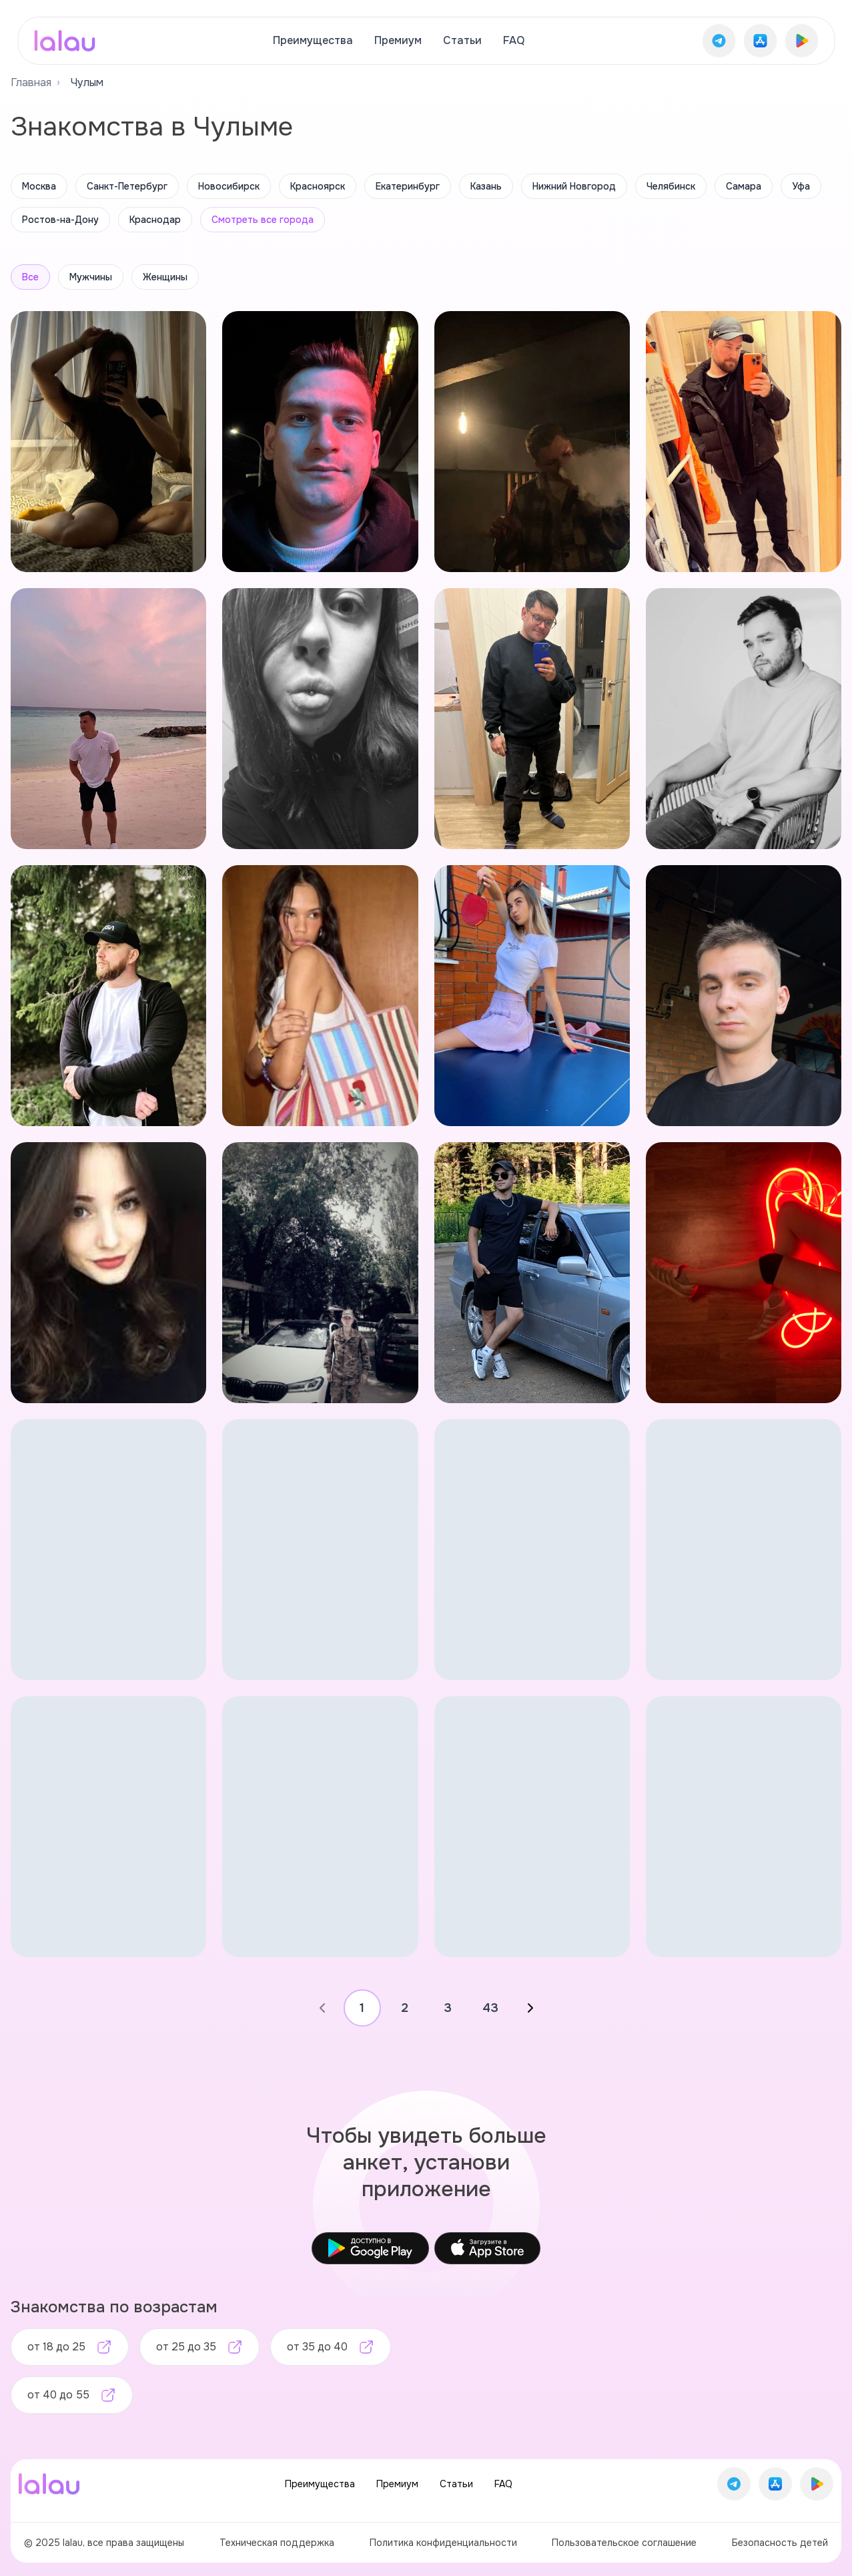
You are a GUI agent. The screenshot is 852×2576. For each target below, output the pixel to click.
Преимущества (313, 40)
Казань (486, 186)
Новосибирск (229, 186)
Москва (39, 186)
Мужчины (90, 277)
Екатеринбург (408, 186)
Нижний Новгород (574, 186)
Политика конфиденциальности (443, 2543)
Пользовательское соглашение (624, 2543)
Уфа (801, 186)
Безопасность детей (780, 2543)
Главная (31, 82)
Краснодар (155, 220)
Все (30, 277)
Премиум (398, 40)
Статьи (462, 40)
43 (490, 2008)
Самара (743, 186)
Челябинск (671, 186)
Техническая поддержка (277, 2543)
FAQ (513, 40)
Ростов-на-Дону (60, 220)
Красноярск (317, 186)
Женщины (165, 277)
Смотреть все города (262, 220)
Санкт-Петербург (127, 186)
